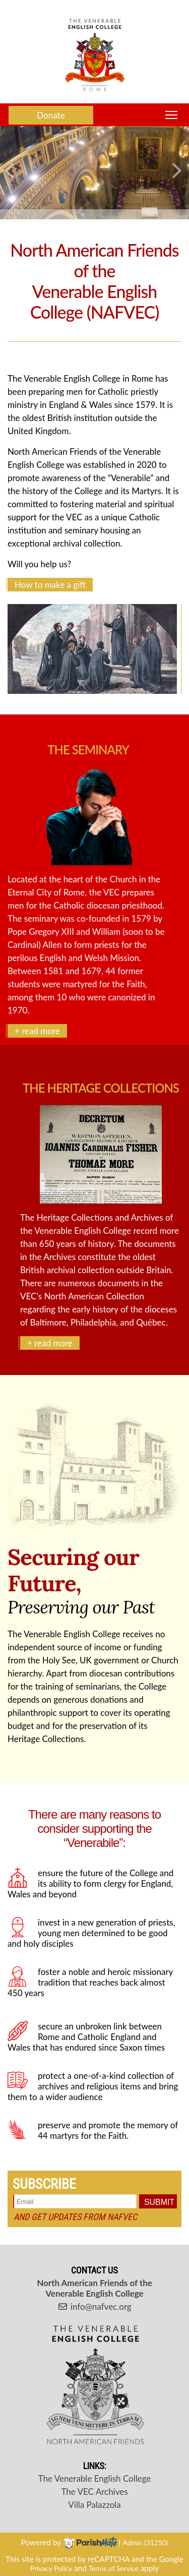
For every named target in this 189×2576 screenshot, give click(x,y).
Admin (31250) (145, 2542)
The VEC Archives (94, 2491)
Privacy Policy (51, 2568)
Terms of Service (114, 2568)
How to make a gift (50, 584)
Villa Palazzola (94, 2504)
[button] (12, 173)
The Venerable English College (94, 2478)
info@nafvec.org (94, 2306)
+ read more (37, 1031)
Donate (51, 115)
